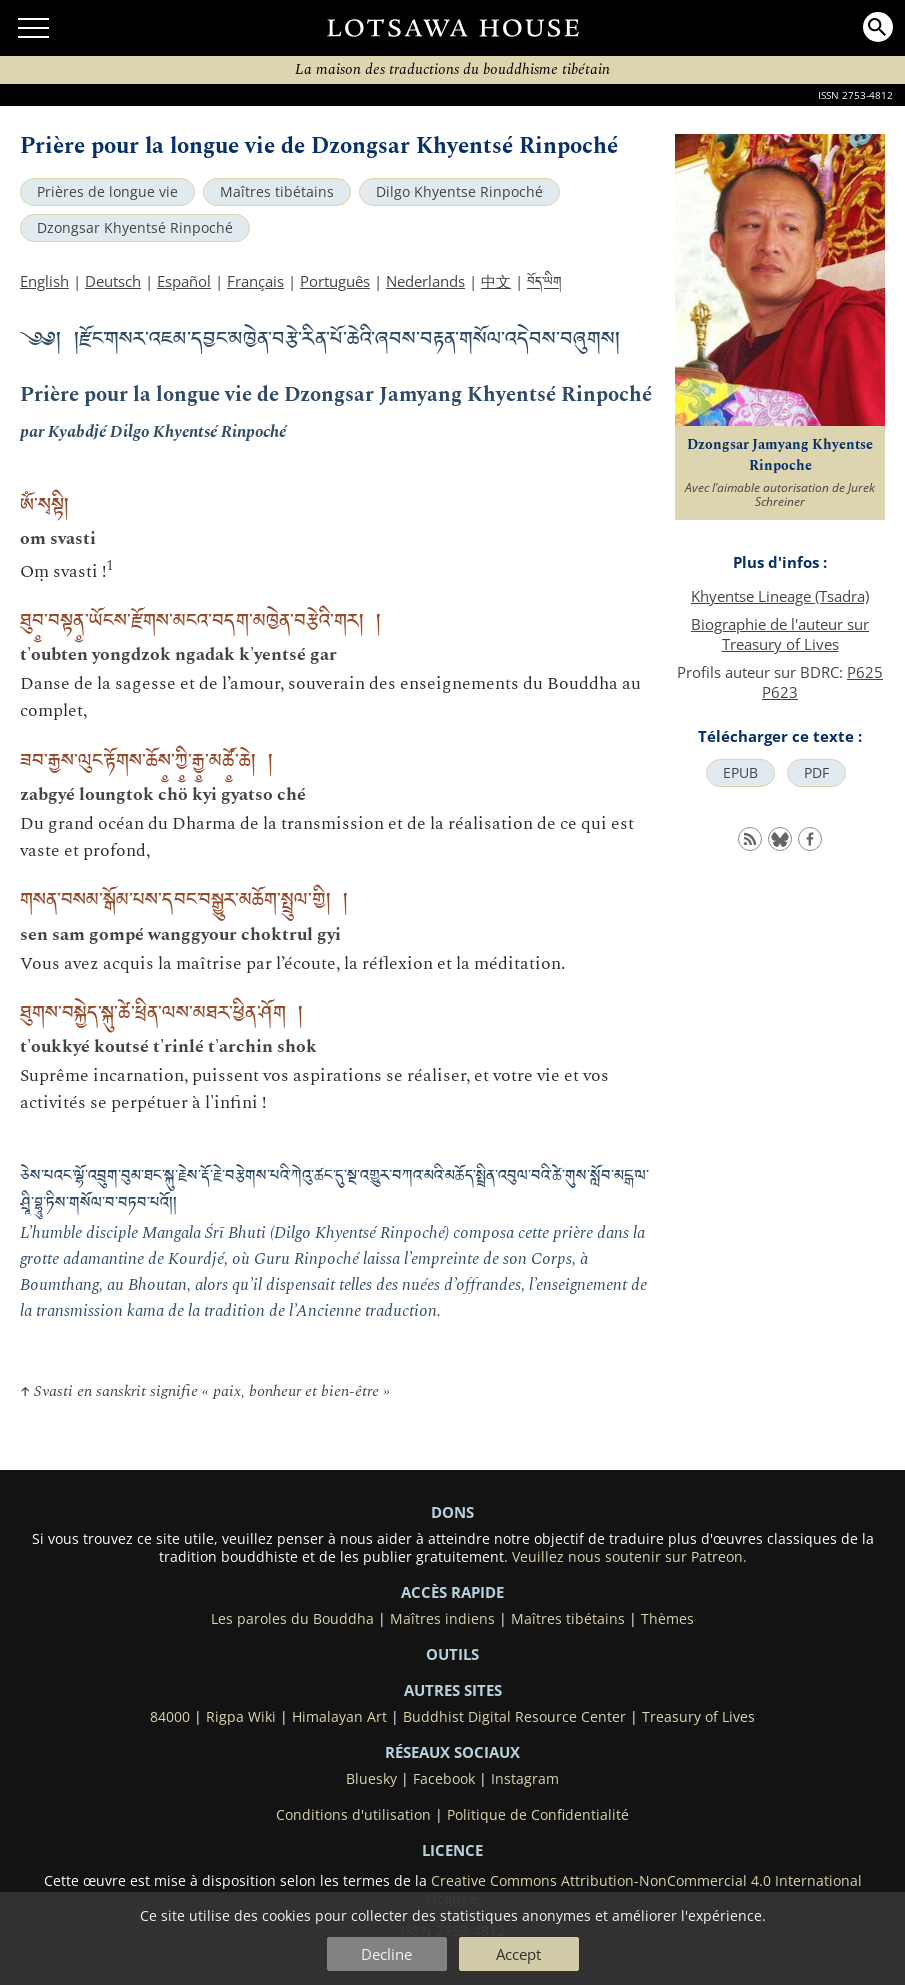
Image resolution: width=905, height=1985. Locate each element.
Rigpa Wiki (241, 1717)
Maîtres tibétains (277, 192)
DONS (452, 1512)
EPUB (740, 773)
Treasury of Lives (698, 1717)
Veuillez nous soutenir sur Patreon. (629, 1557)
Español (184, 281)
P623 (780, 692)
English (44, 281)
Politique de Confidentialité (538, 1815)
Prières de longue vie (107, 192)
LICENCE (452, 1850)
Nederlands (425, 281)
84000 (170, 1717)
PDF (816, 773)
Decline (386, 1954)
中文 (496, 281)
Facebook (444, 1779)
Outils (452, 1654)
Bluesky (371, 1779)
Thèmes (667, 1619)
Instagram (525, 1779)
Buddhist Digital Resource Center (514, 1717)
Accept (518, 1954)
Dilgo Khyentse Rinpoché (459, 192)
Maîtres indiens (442, 1619)
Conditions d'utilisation (353, 1815)
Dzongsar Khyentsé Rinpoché (135, 228)
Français (255, 281)
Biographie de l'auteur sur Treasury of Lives (780, 634)
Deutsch (113, 281)
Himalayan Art (339, 1717)
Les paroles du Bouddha (292, 1619)
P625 (865, 672)
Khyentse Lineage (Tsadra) (780, 596)
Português (335, 281)
